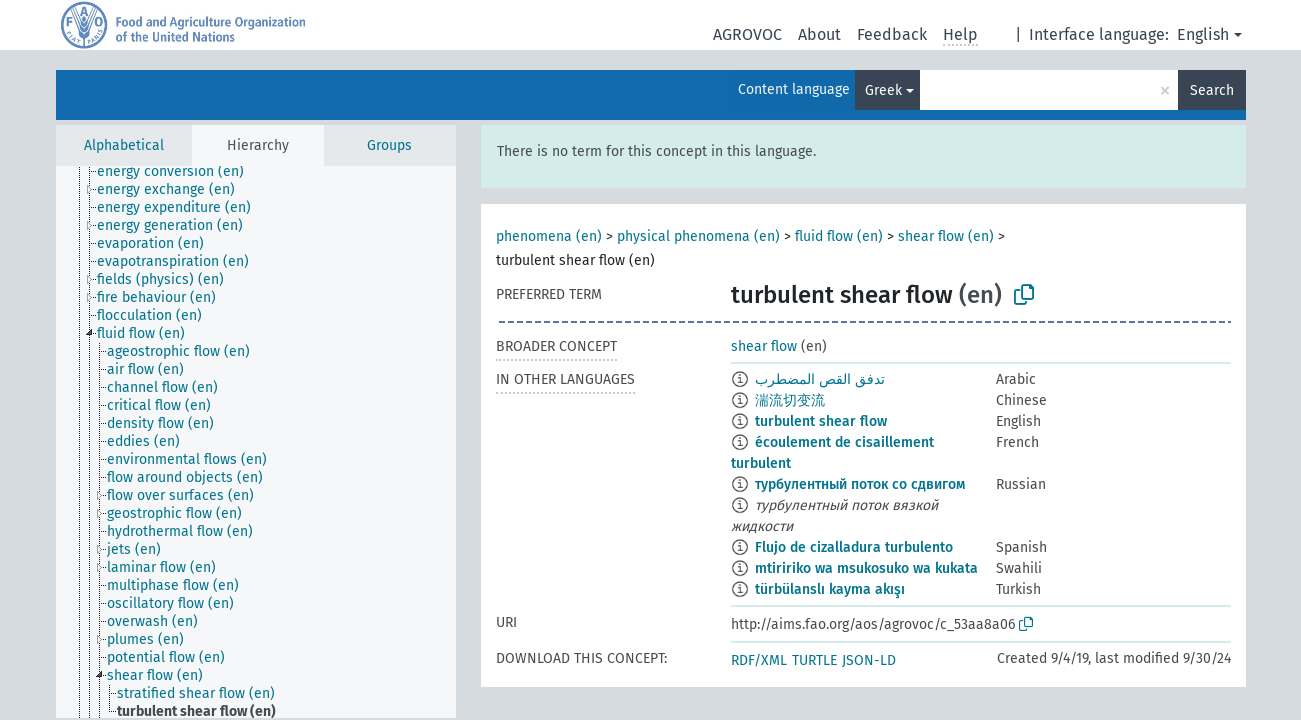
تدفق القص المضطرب (820, 379)
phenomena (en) (549, 236)
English (1203, 34)
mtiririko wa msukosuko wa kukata (866, 568)
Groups (389, 145)
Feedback (892, 34)
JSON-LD (869, 660)
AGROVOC (747, 34)
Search (1212, 90)
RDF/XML (759, 660)
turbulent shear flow (821, 421)
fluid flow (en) (839, 236)
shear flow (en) (946, 236)
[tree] (256, 442)
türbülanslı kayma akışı (830, 589)
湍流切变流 (790, 400)
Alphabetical (124, 145)
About (819, 34)
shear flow (764, 346)
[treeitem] (179, 172)
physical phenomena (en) (698, 236)
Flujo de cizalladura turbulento (854, 547)
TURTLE (814, 660)
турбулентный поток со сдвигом (860, 484)
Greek (883, 90)
